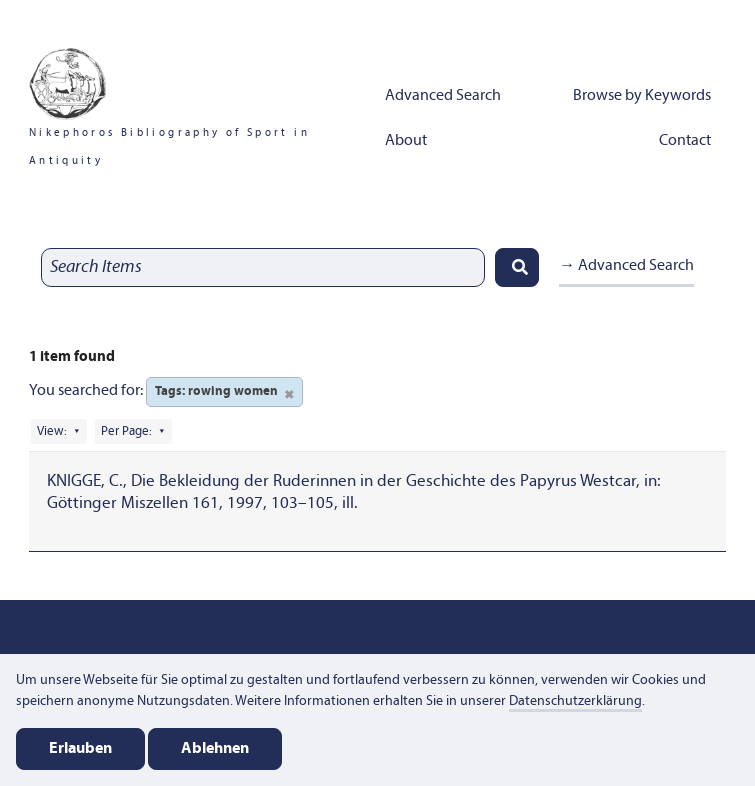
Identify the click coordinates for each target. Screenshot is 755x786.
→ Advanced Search (626, 266)
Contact (685, 141)
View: (52, 431)
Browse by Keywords (642, 96)
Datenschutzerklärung (575, 701)
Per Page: (126, 431)
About (406, 141)
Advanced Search (443, 96)
